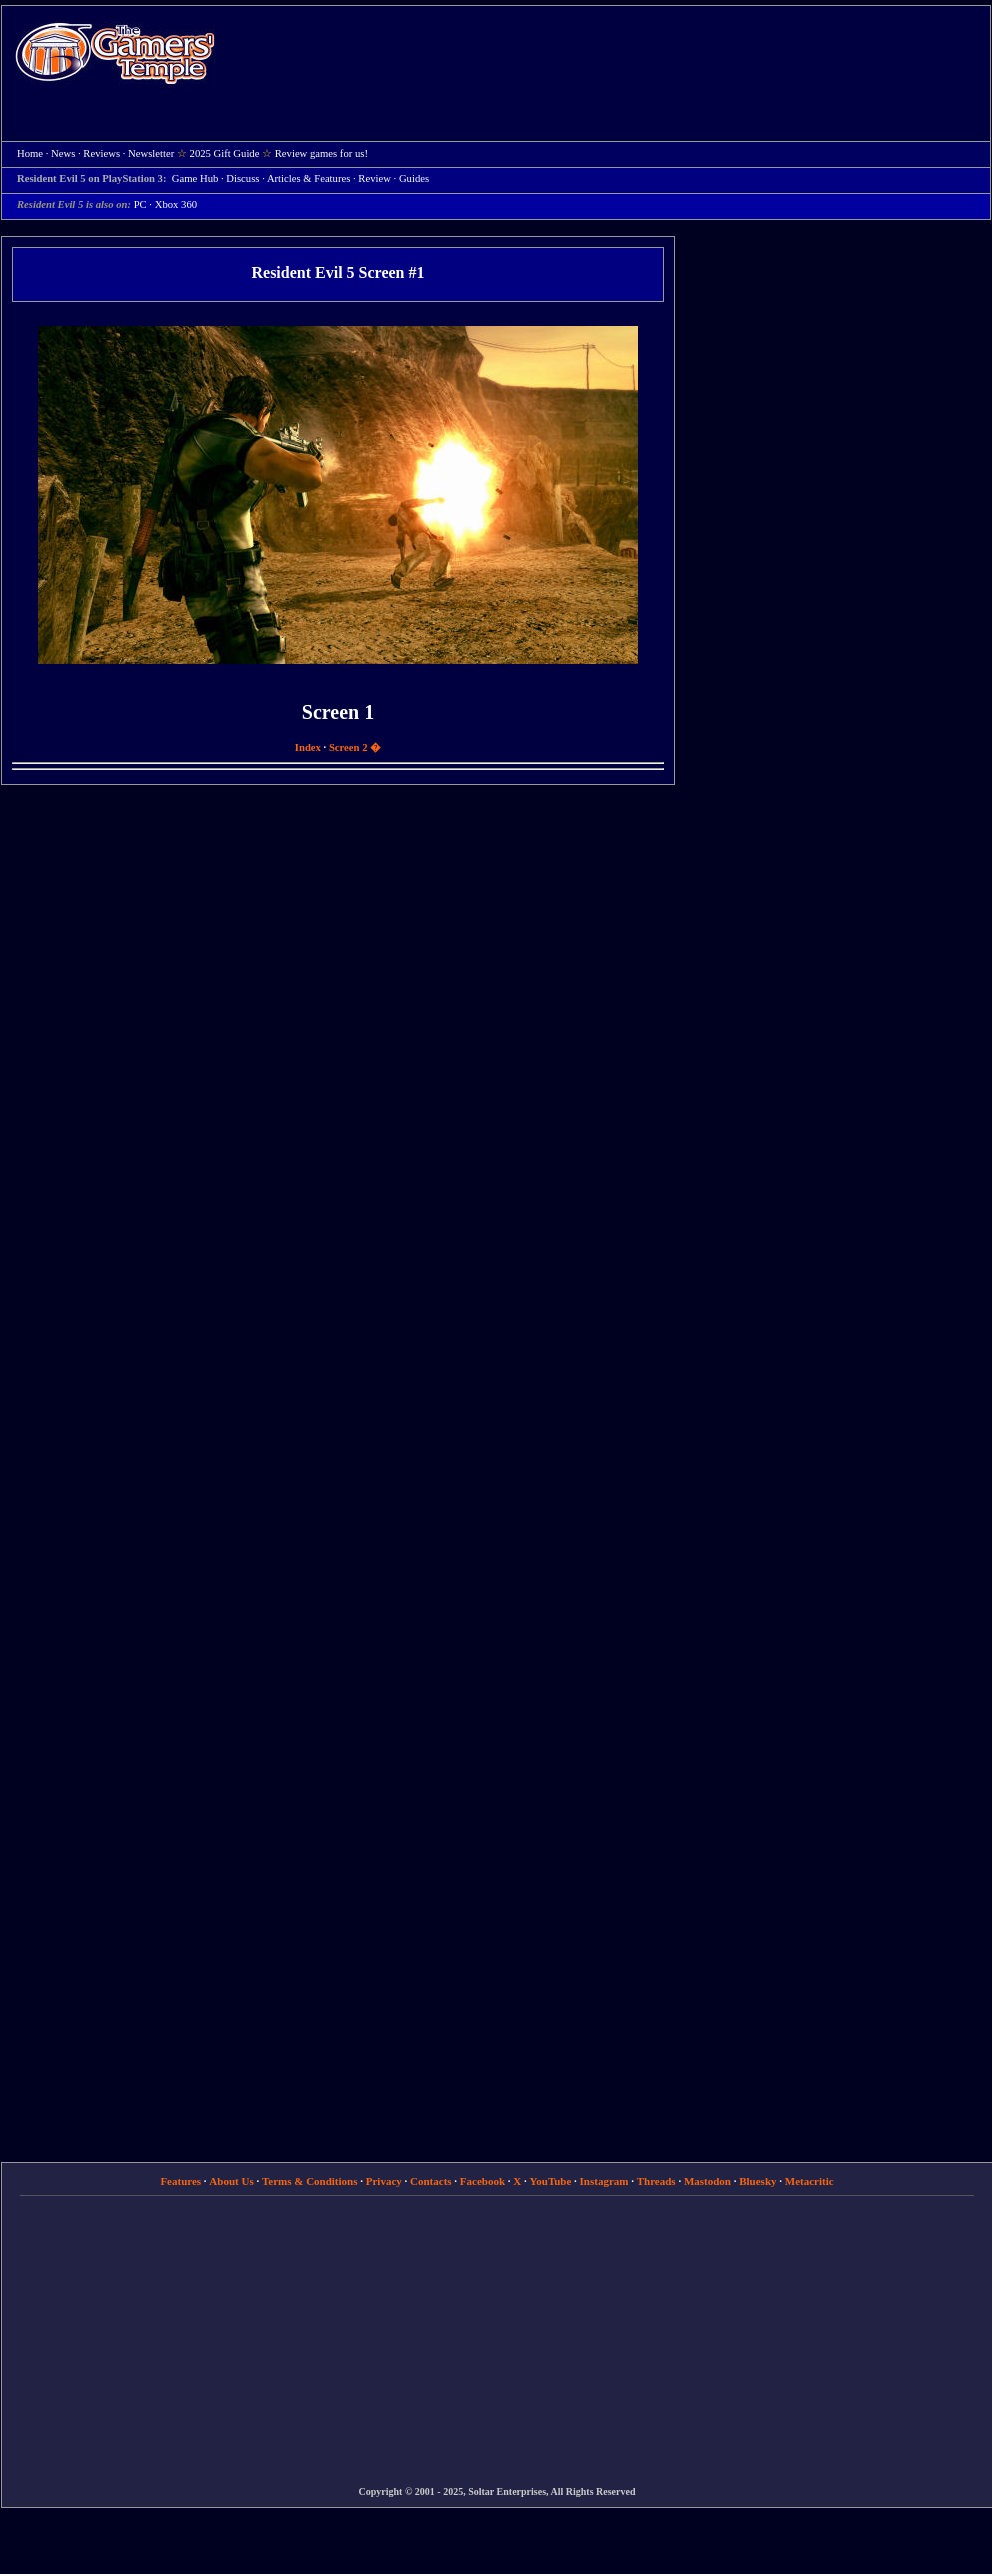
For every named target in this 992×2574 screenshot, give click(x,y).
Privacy (384, 2181)
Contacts (431, 2181)
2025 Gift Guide (225, 153)
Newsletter (151, 153)
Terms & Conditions (310, 2181)
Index (308, 747)
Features (180, 2181)
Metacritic (809, 2181)
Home (115, 52)
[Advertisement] (553, 151)
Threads (656, 2181)
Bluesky (757, 2181)
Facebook (482, 2181)
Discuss (242, 178)
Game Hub (195, 178)
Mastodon (707, 2181)
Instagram (604, 2181)
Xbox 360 (176, 204)
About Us (231, 2181)
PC (140, 204)
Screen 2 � (355, 747)
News (63, 153)
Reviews (101, 153)
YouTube (551, 2181)
